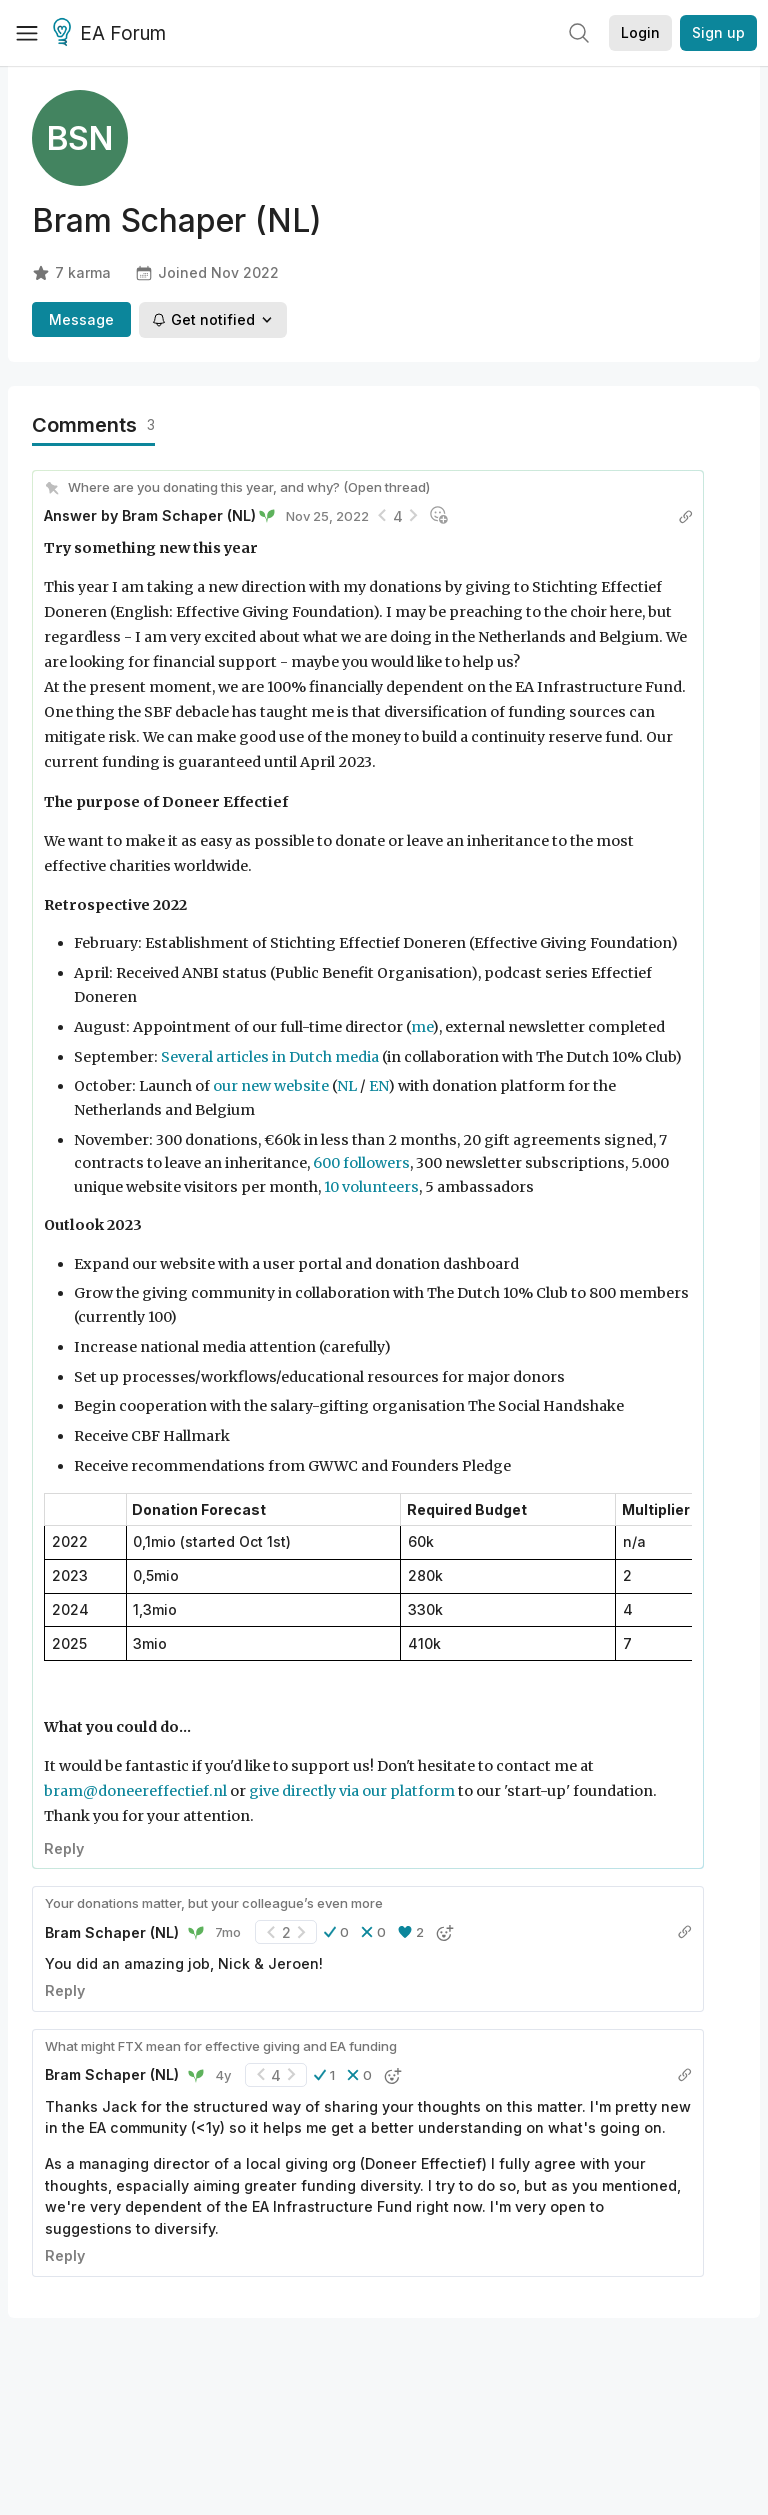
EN (378, 1086)
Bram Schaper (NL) (189, 515)
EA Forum (112, 34)
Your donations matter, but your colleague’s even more (214, 1903)
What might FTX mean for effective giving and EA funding (221, 2046)
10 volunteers (371, 1187)
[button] (336, 1932)
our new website (271, 1086)
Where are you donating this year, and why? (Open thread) (249, 487)
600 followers (361, 1163)
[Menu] (27, 33)
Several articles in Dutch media (270, 1057)
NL (347, 1086)
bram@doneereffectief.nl (135, 1791)
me (421, 1027)
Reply (64, 1848)
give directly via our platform (352, 1791)
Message (81, 319)
